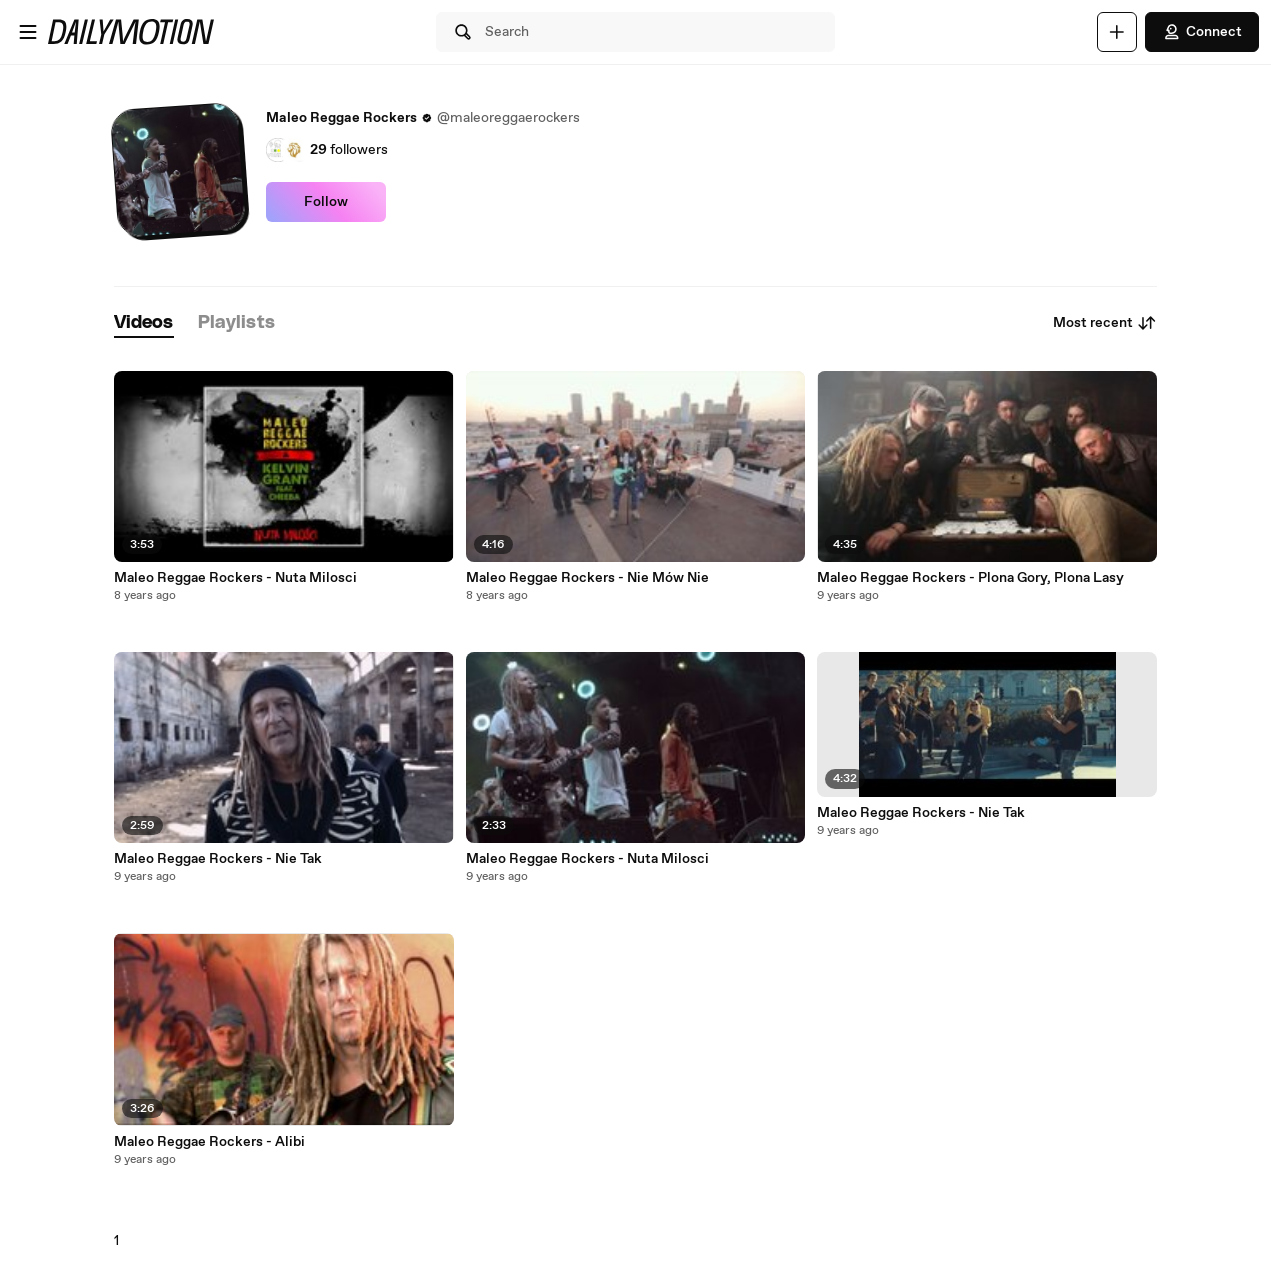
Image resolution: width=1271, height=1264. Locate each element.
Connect (1202, 32)
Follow (326, 202)
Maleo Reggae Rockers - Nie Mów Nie (587, 578)
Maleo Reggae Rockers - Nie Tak (218, 859)
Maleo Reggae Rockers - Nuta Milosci (235, 578)
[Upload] (1117, 32)
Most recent (1105, 323)
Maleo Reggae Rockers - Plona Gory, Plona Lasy (970, 578)
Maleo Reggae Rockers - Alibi (209, 1142)
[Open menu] (28, 32)
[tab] (144, 323)
